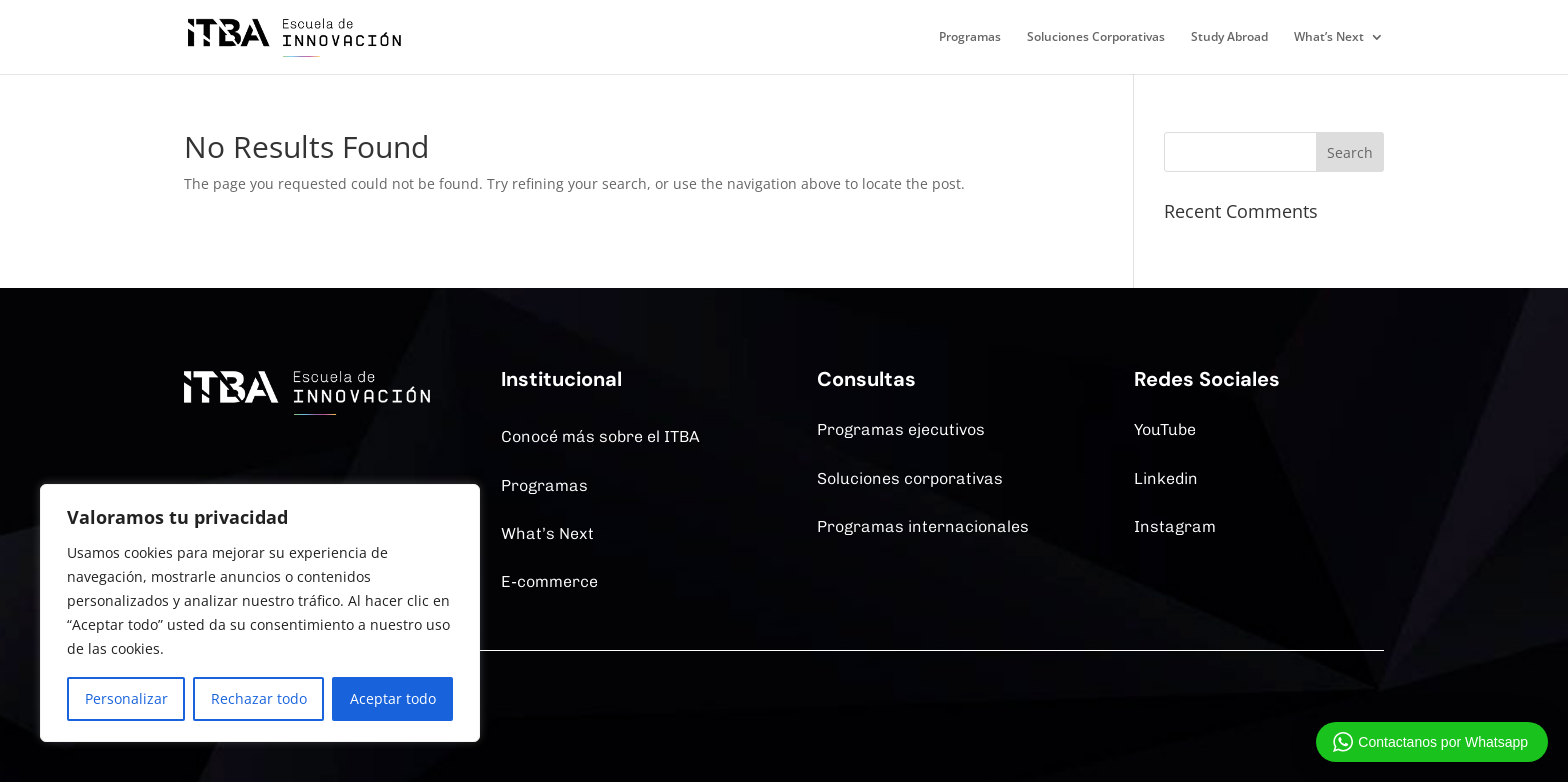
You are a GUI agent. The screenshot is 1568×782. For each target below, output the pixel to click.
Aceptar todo (393, 698)
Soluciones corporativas (910, 478)
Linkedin (1166, 478)
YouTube (1165, 429)
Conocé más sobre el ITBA (600, 436)
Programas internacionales (923, 526)
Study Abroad (1229, 37)
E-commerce (549, 581)
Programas (970, 37)
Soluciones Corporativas (1096, 37)
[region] (260, 613)
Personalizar (126, 698)
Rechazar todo (259, 698)
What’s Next (1329, 37)
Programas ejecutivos (901, 429)
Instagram (1175, 526)
